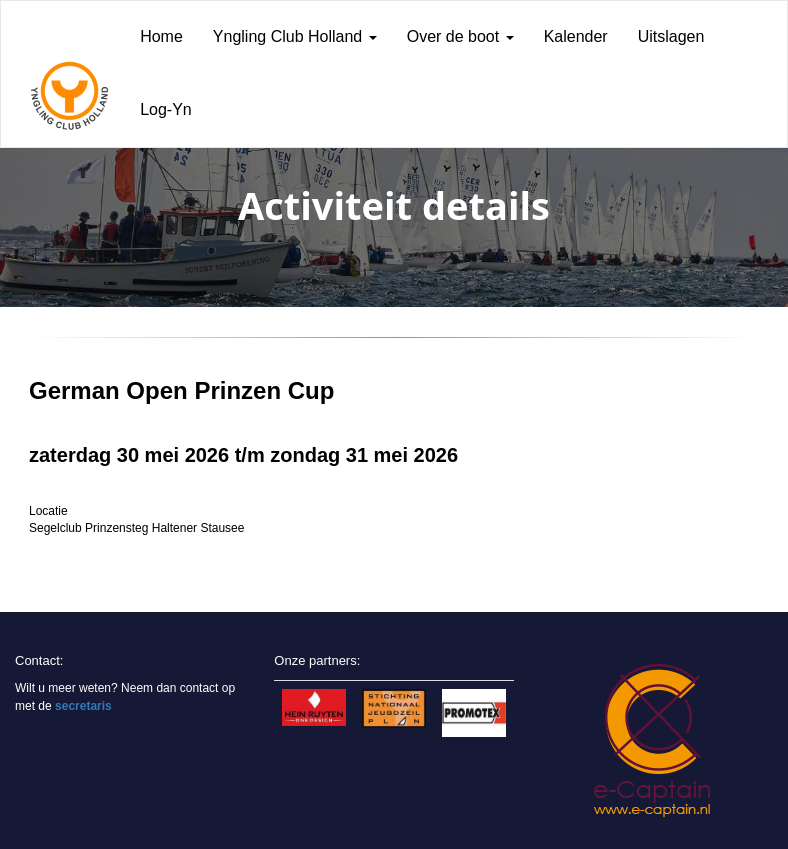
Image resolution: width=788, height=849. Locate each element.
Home (161, 36)
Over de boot (460, 36)
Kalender (576, 36)
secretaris (83, 706)
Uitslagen (671, 36)
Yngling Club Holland (295, 36)
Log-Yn (166, 109)
